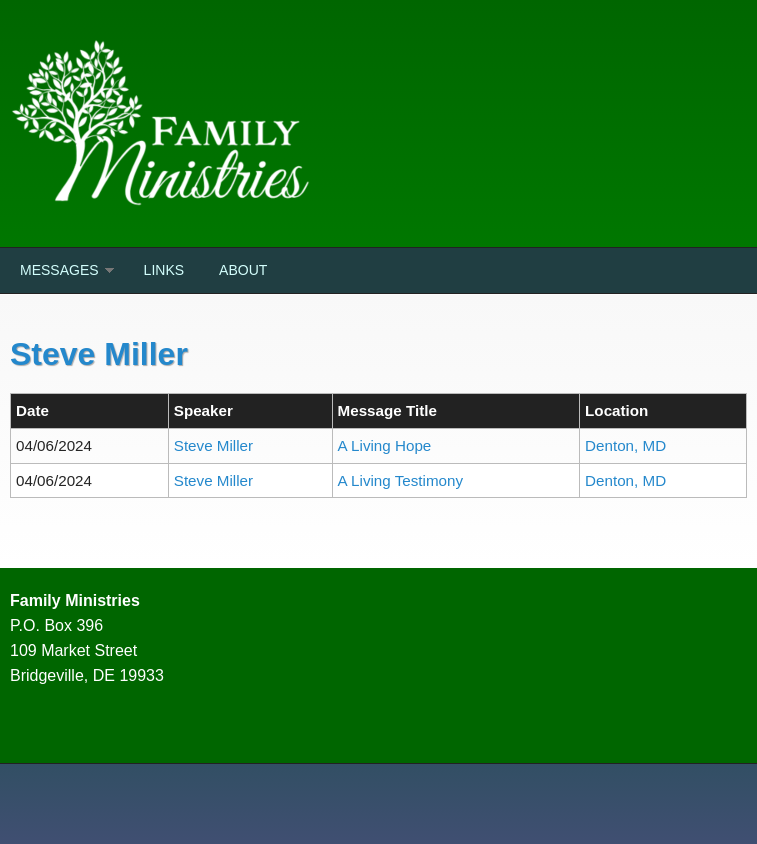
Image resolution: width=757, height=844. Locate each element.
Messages (59, 270)
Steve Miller (213, 445)
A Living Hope (385, 445)
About (243, 270)
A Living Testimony (401, 480)
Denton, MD (625, 445)
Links (164, 270)
